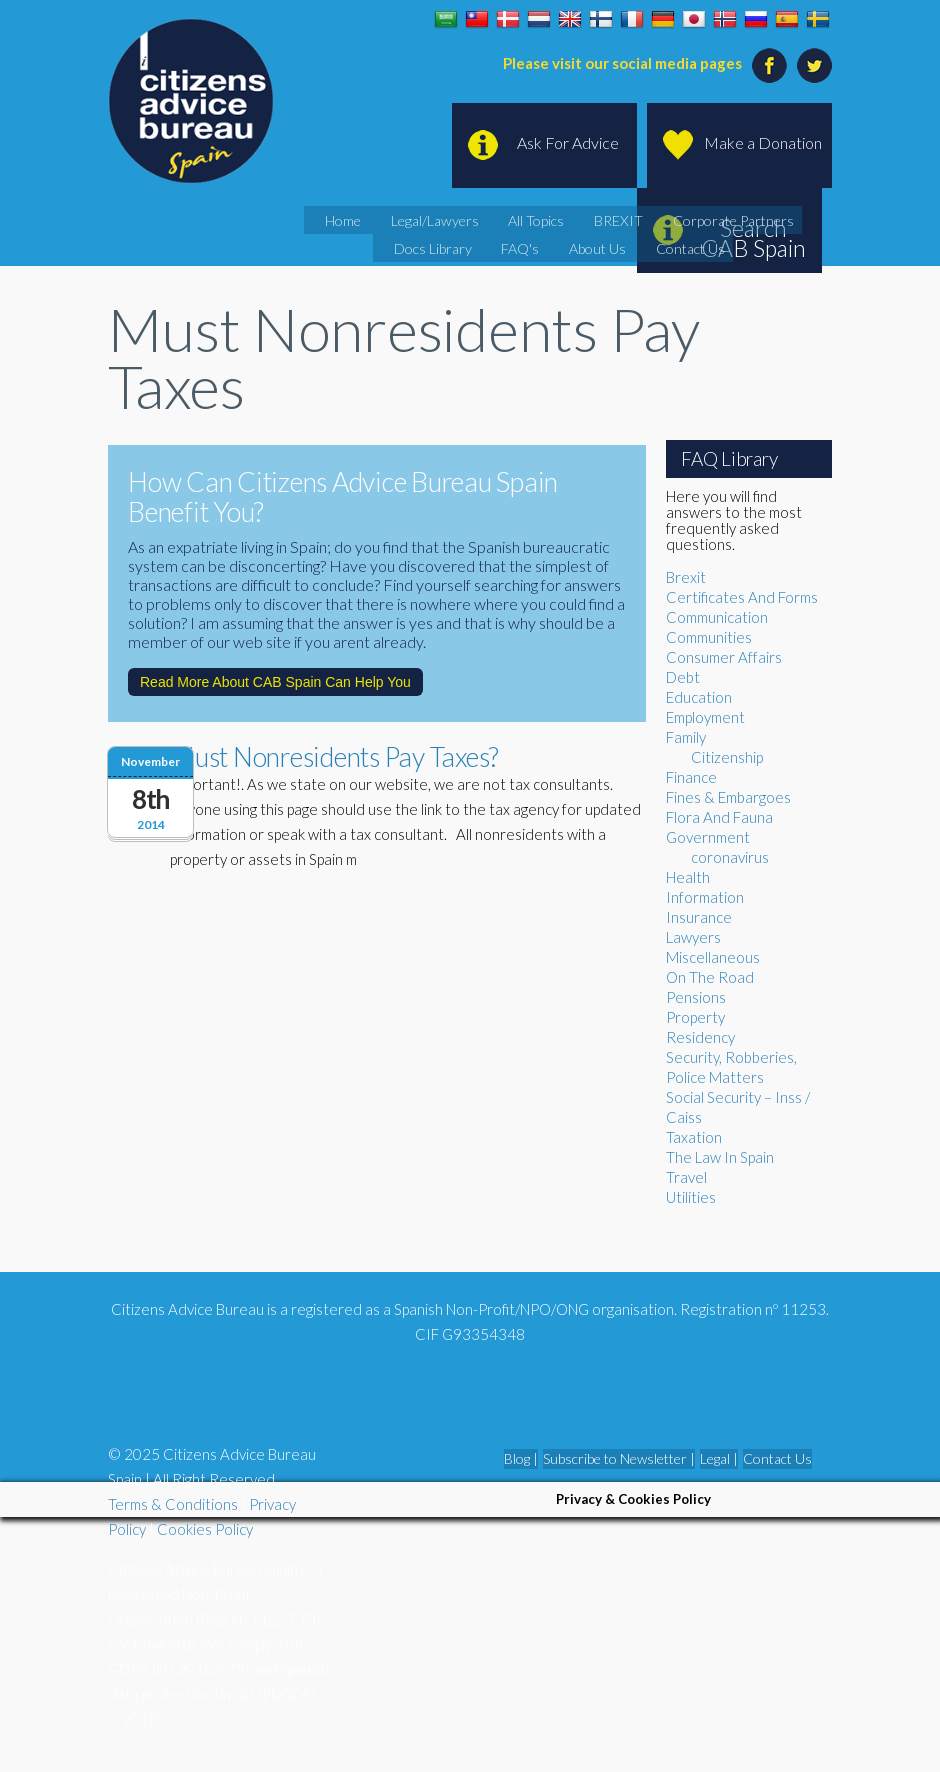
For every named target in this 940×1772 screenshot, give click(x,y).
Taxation (694, 1137)
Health (688, 877)
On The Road (710, 977)
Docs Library (777, 219)
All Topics (500, 219)
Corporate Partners (665, 219)
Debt (683, 677)
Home (332, 219)
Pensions (696, 997)
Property (695, 1017)
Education (699, 697)
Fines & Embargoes (728, 797)
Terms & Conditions (173, 1504)
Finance (691, 777)
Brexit (686, 577)
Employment (705, 717)
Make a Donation (763, 142)
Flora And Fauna (719, 817)
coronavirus (730, 857)
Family (686, 737)
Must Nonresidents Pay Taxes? (334, 756)
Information (705, 897)
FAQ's (485, 244)
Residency (700, 1037)
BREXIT (569, 219)
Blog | (521, 1458)
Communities (709, 637)
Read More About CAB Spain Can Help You (275, 682)
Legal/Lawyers (411, 219)
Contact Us (629, 244)
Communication (717, 617)
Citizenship (727, 757)
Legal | (719, 1458)
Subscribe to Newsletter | (619, 1458)
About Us (550, 244)
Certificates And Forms (742, 597)
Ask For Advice (568, 142)
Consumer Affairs (724, 657)
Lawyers (693, 937)
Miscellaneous (713, 957)
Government (708, 837)
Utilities (691, 1197)
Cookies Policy (205, 1529)
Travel (686, 1177)
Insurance (699, 917)
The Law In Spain (720, 1157)
